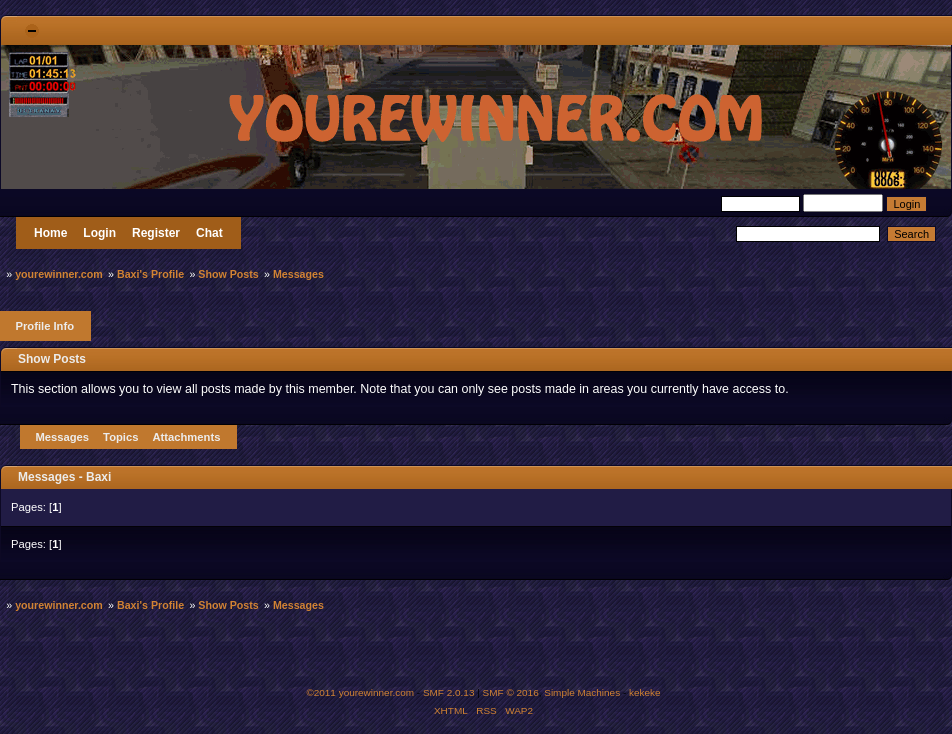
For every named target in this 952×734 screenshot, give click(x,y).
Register (156, 233)
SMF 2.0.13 (449, 692)
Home (50, 233)
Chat (209, 233)
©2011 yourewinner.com (360, 692)
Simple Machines (582, 692)
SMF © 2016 (511, 692)
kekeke (645, 692)
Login (99, 233)
